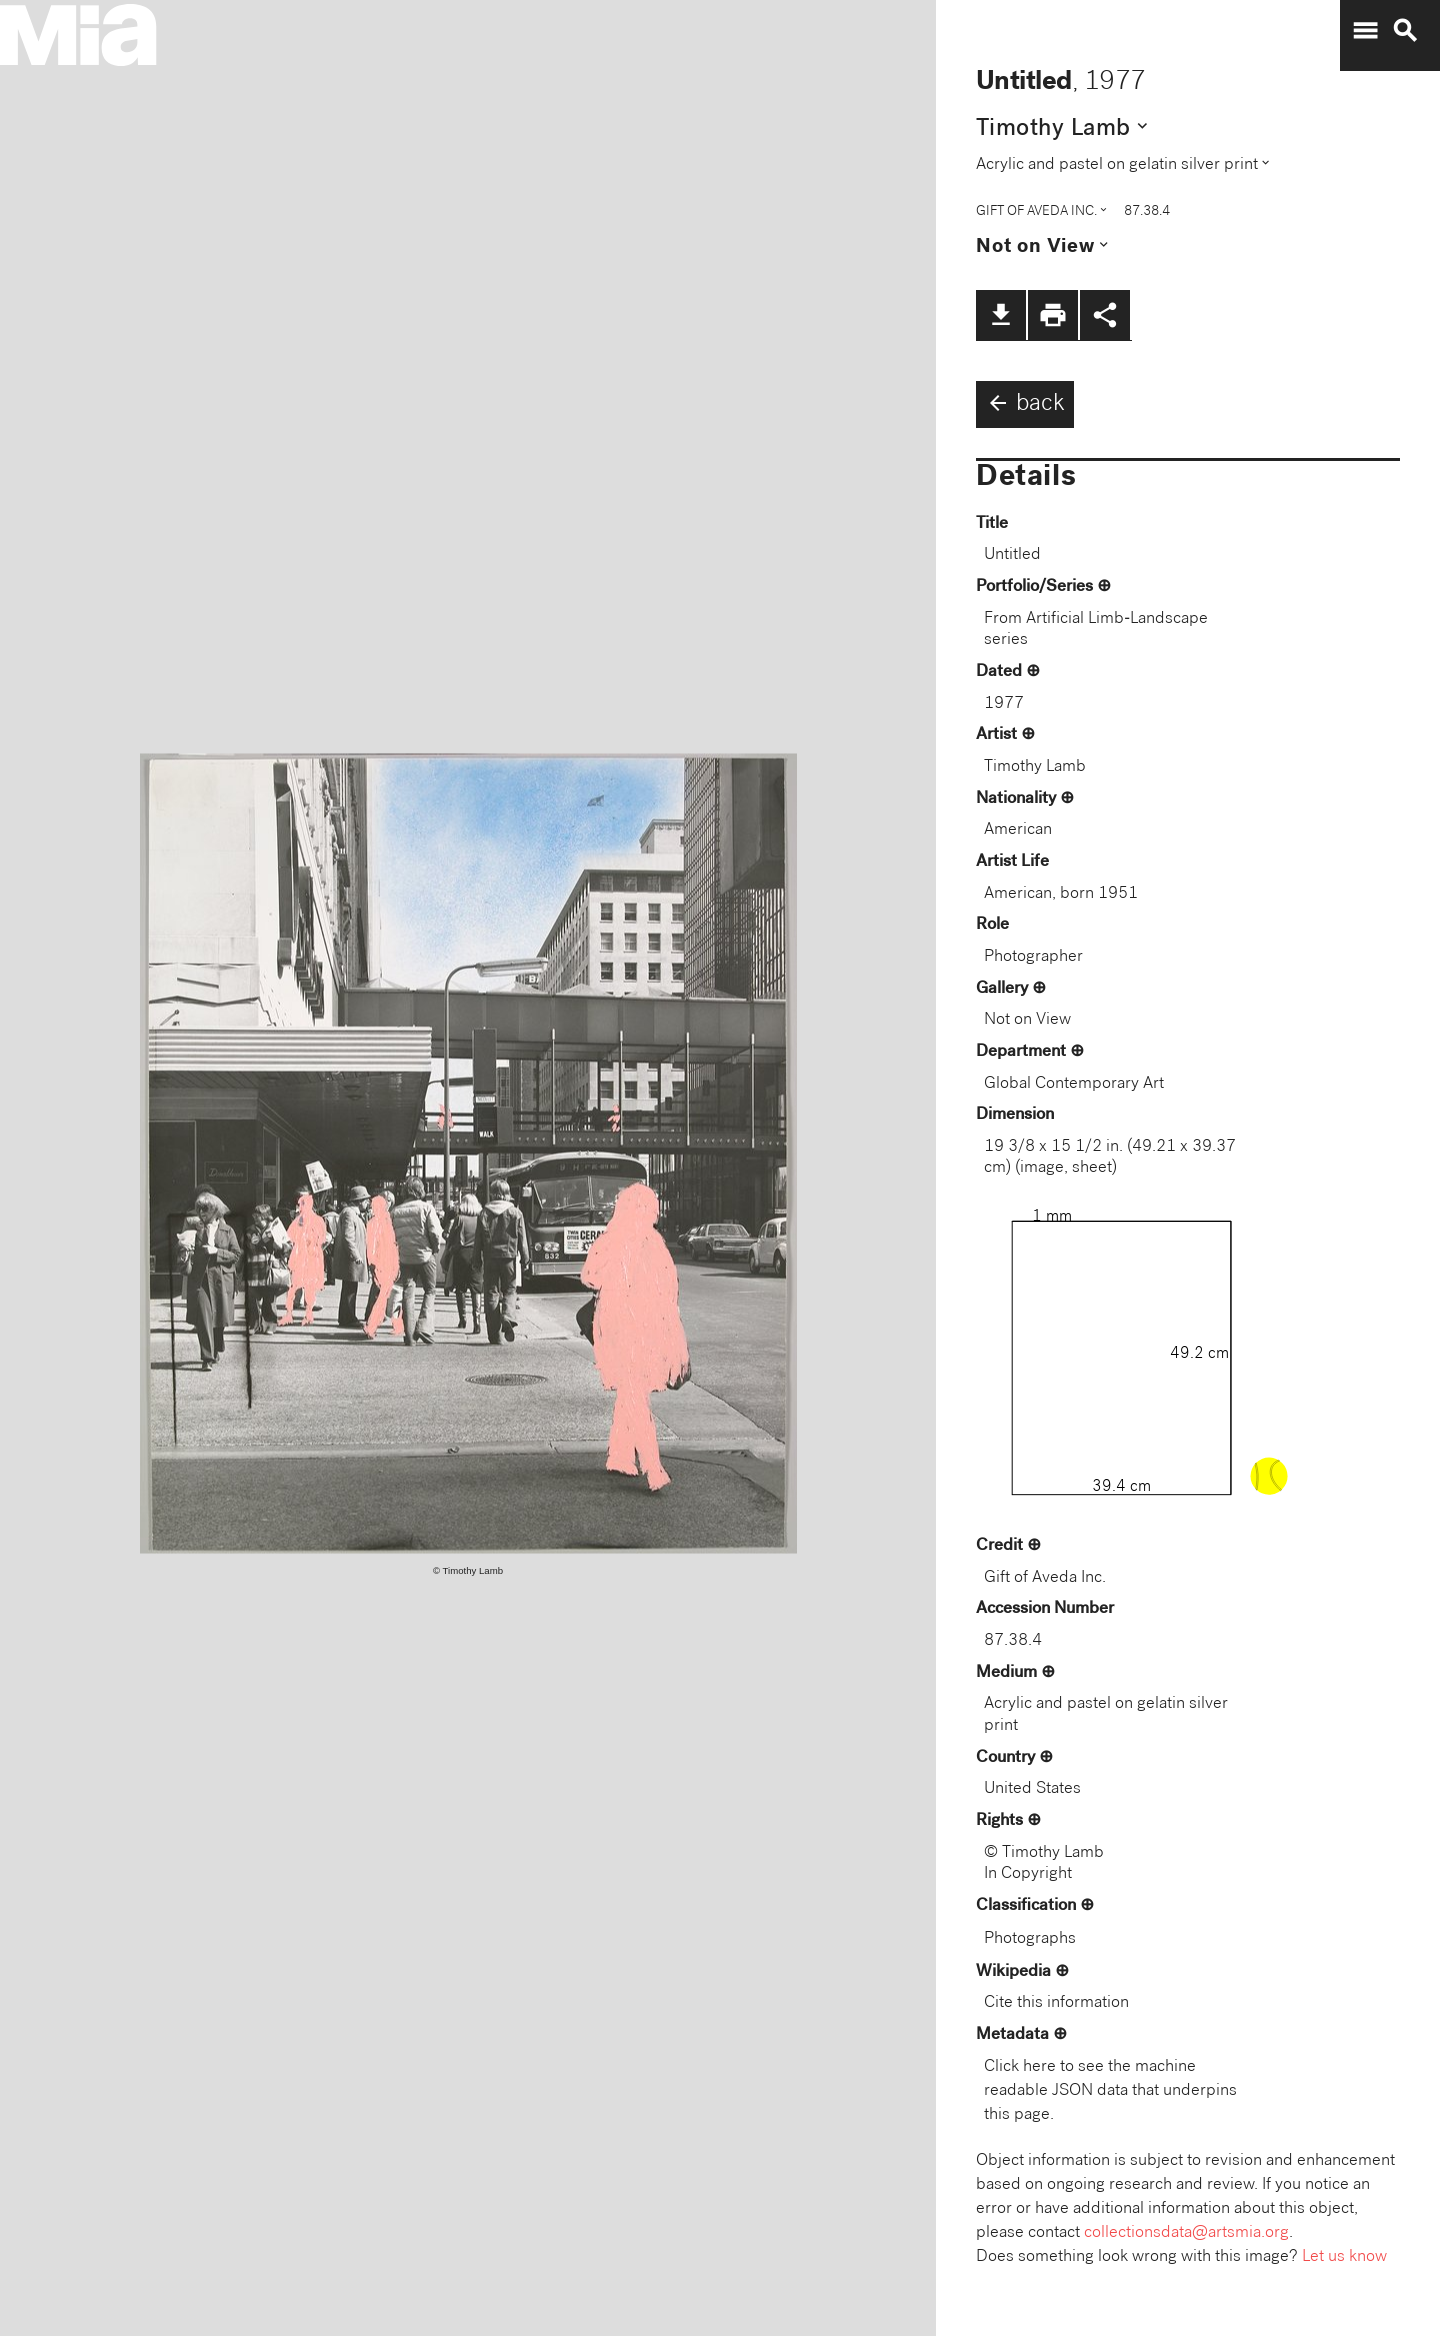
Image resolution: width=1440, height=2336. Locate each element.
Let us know (1344, 2257)
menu (1365, 31)
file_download (1001, 315)
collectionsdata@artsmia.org (1186, 2233)
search (1405, 31)
